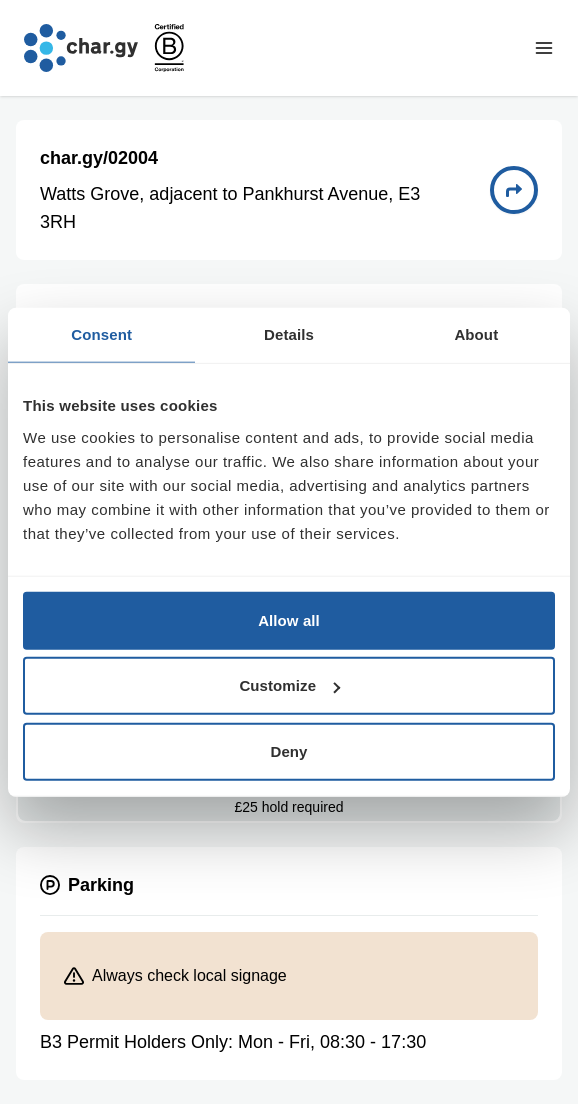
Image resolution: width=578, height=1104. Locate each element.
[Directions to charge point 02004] (514, 190)
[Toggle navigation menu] (544, 48)
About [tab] (476, 334)
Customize (289, 685)
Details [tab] (289, 334)
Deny (288, 750)
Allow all (289, 619)
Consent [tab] (101, 334)
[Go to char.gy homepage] (81, 48)
